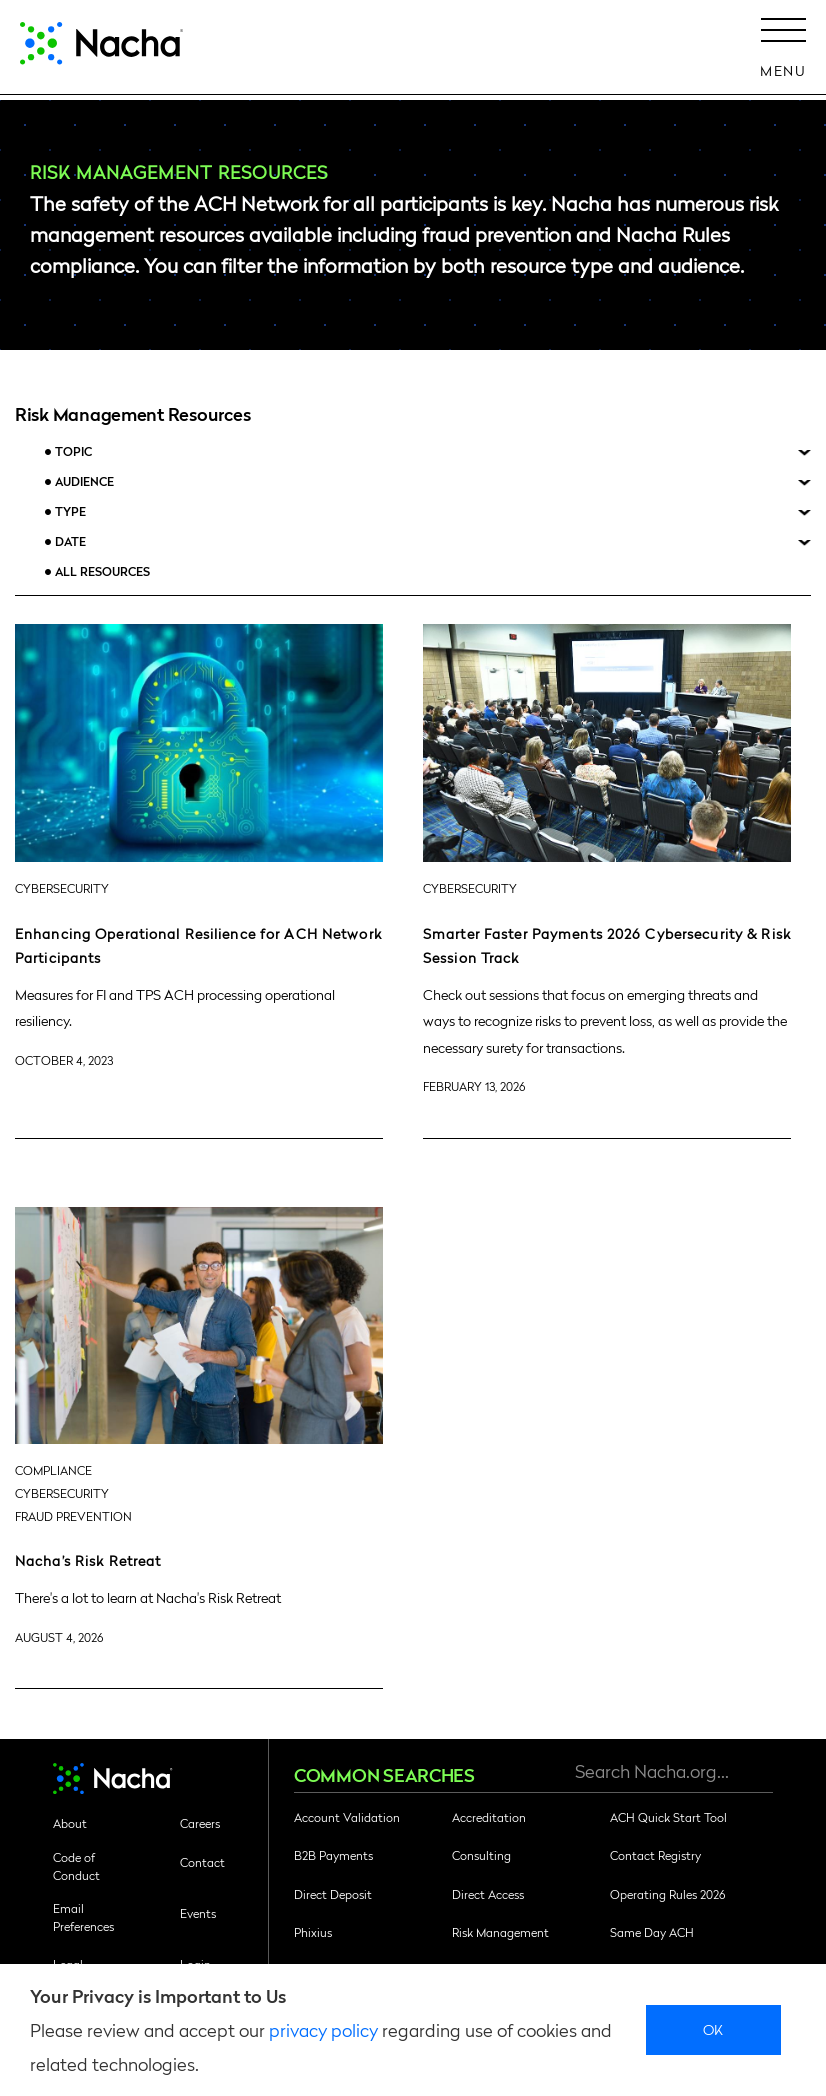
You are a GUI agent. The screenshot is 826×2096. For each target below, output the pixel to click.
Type (70, 511)
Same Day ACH (652, 1932)
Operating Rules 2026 (667, 1894)
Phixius (313, 1932)
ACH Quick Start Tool (668, 1817)
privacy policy (323, 2029)
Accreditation (489, 1817)
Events (198, 1913)
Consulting (481, 1855)
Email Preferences (83, 1917)
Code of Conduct (76, 1866)
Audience (84, 481)
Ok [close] (713, 2029)
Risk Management (500, 1932)
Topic (73, 451)
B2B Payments (333, 1855)
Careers (200, 1823)
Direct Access (488, 1894)
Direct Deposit (333, 1894)
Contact (202, 1862)
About (70, 1823)
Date (70, 541)
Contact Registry (655, 1855)
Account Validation (347, 1817)
